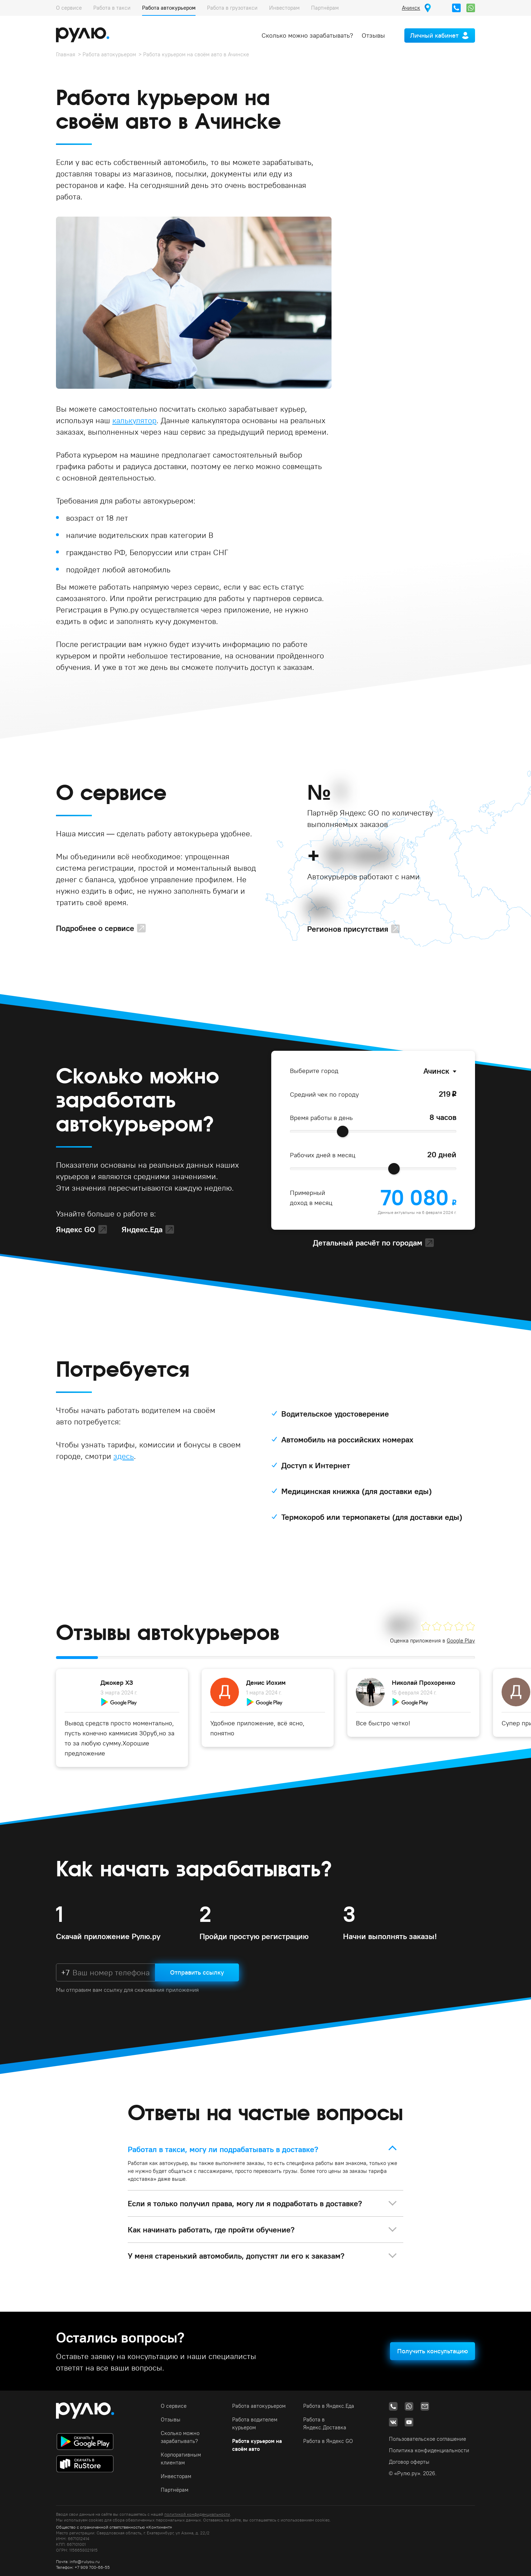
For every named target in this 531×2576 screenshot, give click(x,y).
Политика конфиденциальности (429, 2450)
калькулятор (134, 420)
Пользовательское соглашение (427, 2438)
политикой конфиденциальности (197, 2514)
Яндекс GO (75, 1229)
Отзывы (373, 35)
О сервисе (69, 7)
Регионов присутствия (347, 929)
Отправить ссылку (197, 1972)
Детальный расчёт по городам (367, 1243)
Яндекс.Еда (142, 1229)
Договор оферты (409, 2461)
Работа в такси (112, 7)
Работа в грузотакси (232, 7)
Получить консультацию (432, 2351)
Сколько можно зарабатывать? (307, 35)
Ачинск (436, 1071)
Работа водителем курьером (254, 2423)
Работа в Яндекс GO (328, 2441)
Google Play (461, 1640)
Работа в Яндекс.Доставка (324, 2423)
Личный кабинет (434, 35)
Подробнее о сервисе (95, 928)
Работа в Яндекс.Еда (328, 2405)
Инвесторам (284, 7)
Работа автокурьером (169, 7)
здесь (123, 1456)
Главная (65, 54)
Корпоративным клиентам (181, 2458)
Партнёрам (325, 7)
